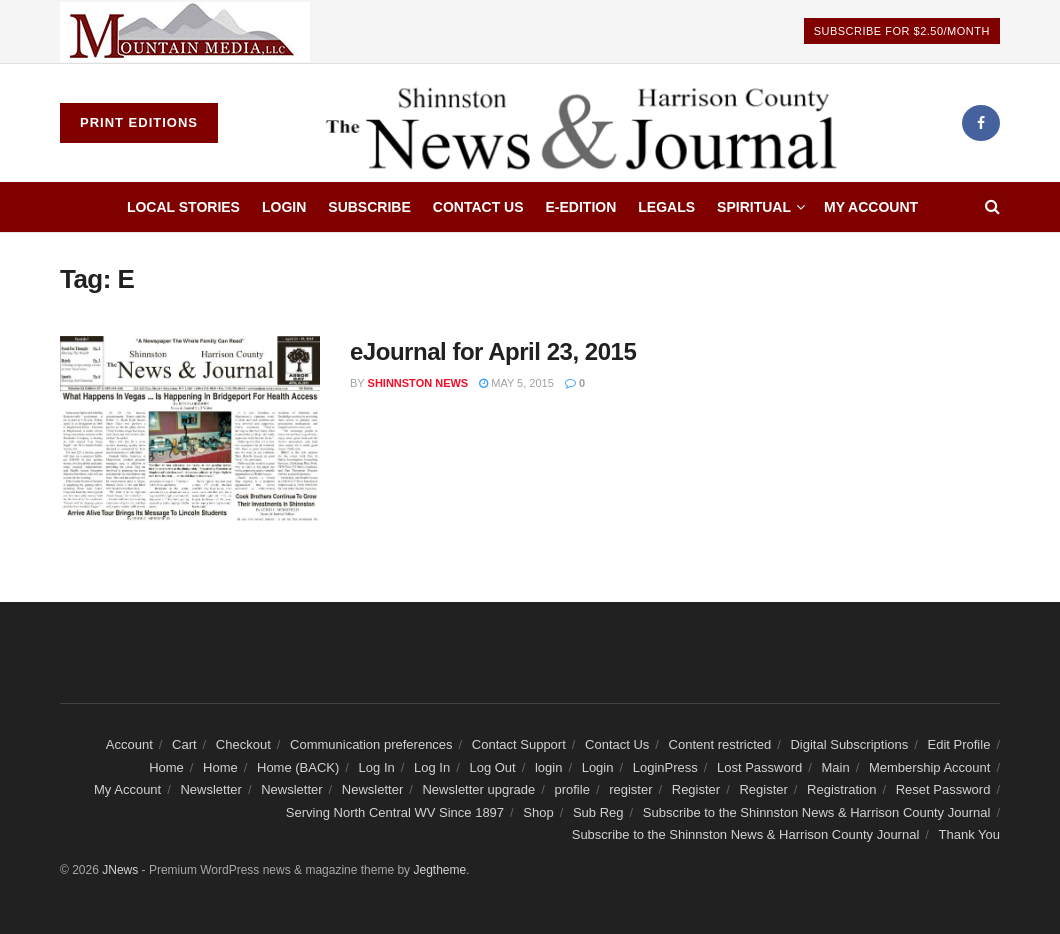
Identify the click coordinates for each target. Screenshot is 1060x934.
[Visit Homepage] (589, 123)
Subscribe (369, 207)
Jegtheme (439, 870)
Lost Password (759, 767)
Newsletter (210, 789)
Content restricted (720, 744)
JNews (120, 870)
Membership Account (929, 767)
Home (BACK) (298, 767)
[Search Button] (992, 207)
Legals (666, 207)
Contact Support (519, 744)
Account (129, 744)
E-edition (581, 207)
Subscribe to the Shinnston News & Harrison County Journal (817, 812)
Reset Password (943, 789)
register (630, 789)
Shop (538, 812)
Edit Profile (959, 744)
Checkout (243, 744)
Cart (184, 744)
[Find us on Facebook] (981, 123)
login (548, 767)
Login (284, 207)
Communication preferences (371, 744)
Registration (841, 789)
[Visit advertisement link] (185, 31)
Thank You (969, 834)
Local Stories (183, 207)
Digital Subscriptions (849, 744)
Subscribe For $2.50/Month (902, 31)
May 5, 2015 (516, 383)
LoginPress (665, 767)
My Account (871, 207)
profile (571, 789)
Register (696, 789)
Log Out (492, 767)
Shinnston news (418, 383)
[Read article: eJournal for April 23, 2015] (190, 429)
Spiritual (754, 207)
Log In (377, 767)
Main (836, 767)
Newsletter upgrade (478, 789)
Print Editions (139, 122)
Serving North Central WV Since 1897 (395, 812)
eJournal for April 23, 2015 (493, 351)
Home (166, 767)
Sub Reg (598, 812)
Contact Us (478, 207)
